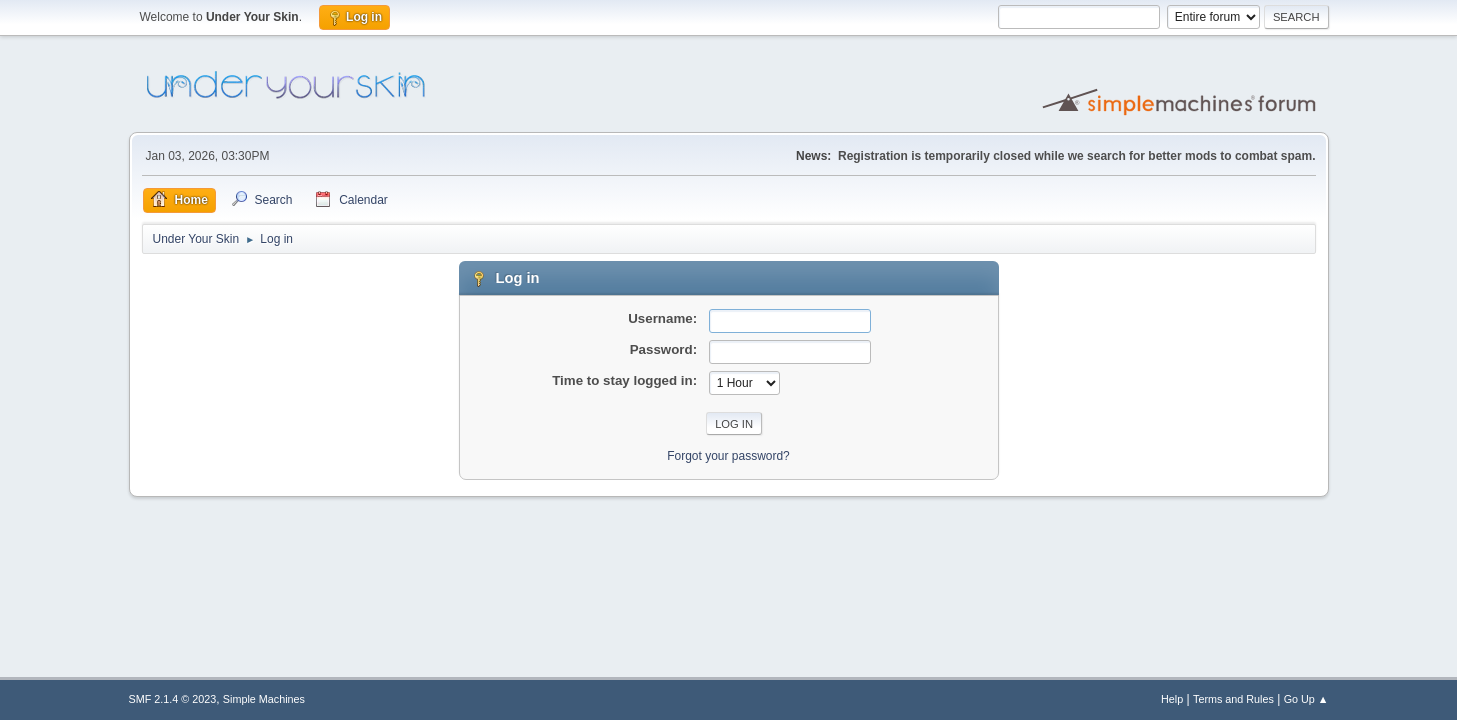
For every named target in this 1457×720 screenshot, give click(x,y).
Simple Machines (264, 699)
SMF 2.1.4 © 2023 (173, 699)
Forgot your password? (728, 456)
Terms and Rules (1233, 699)
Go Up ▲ (1306, 699)
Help (1172, 699)
